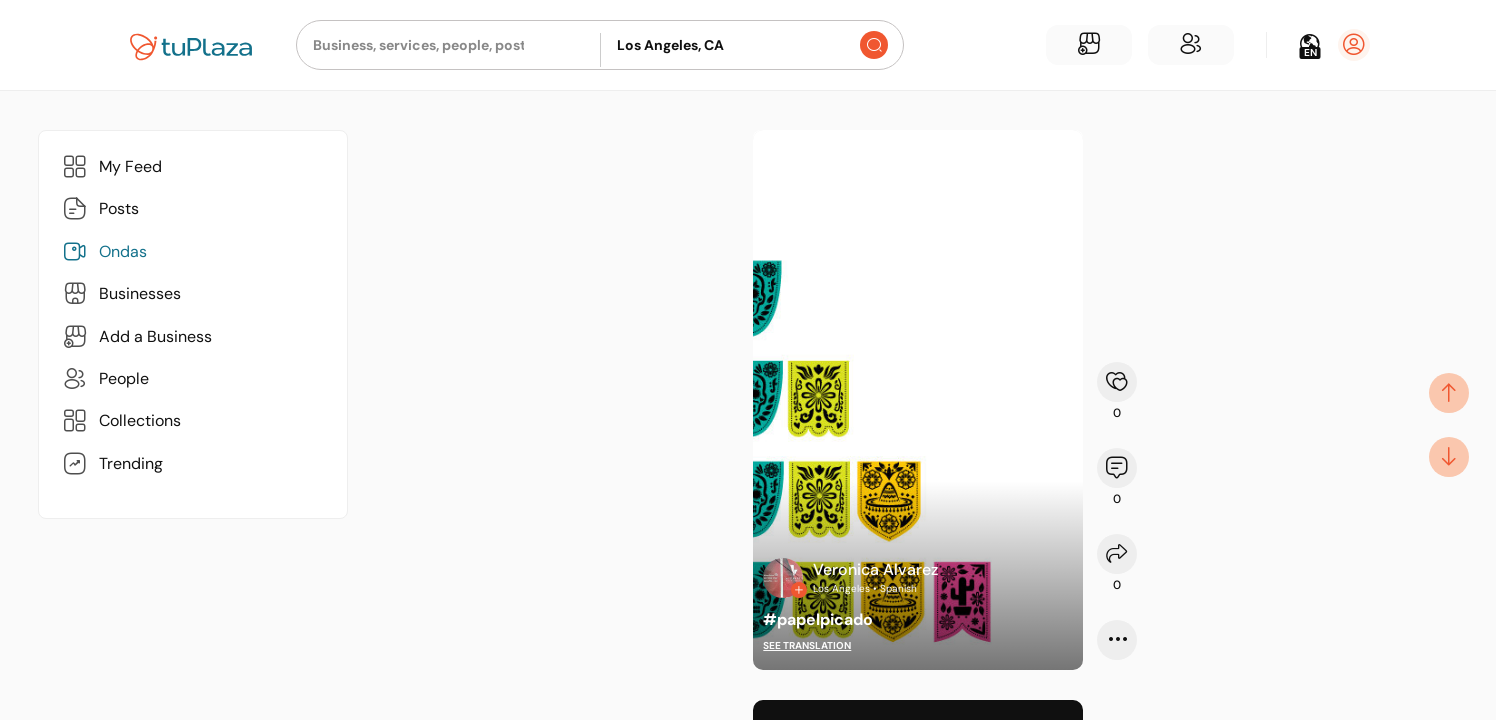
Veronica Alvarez (875, 569)
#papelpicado (818, 619)
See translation (807, 645)
